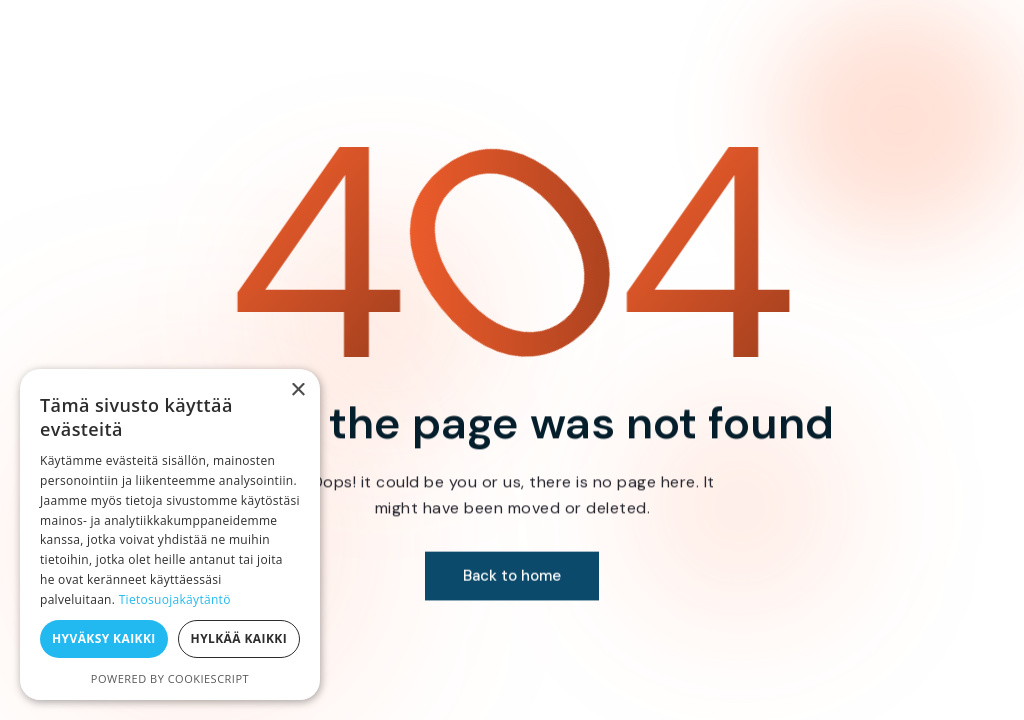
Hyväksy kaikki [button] (104, 638)
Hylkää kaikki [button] (239, 638)
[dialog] (170, 534)
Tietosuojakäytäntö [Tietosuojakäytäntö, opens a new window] (175, 599)
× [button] (297, 390)
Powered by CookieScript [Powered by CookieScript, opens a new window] (170, 678)
